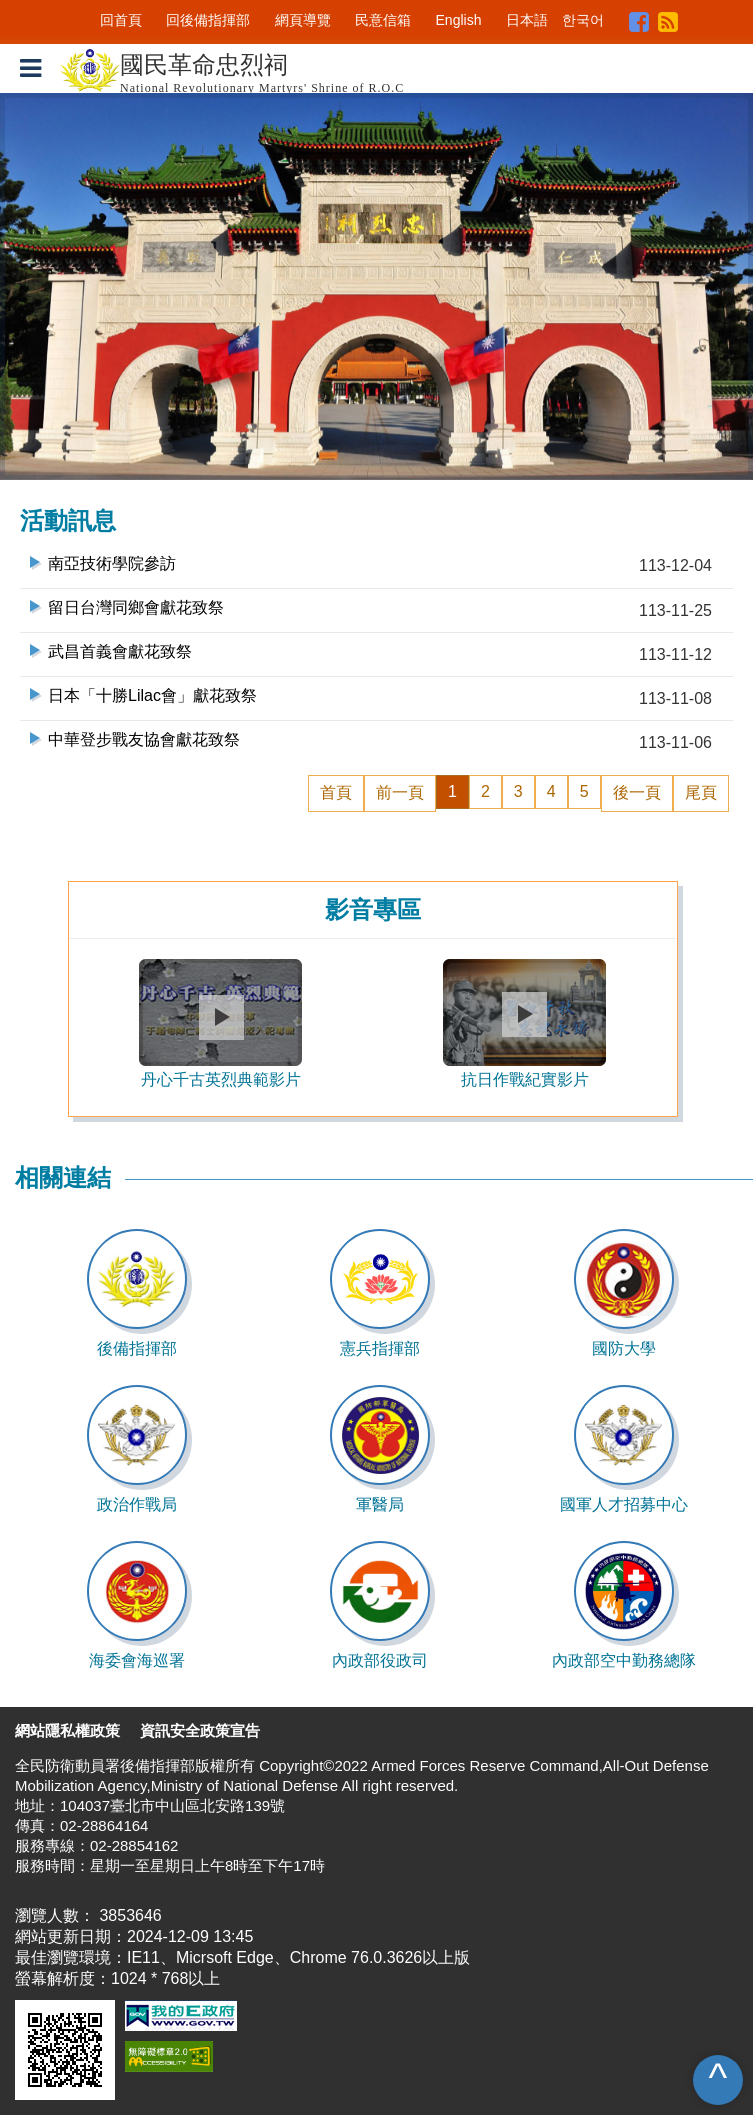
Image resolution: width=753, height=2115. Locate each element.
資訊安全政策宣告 (200, 1730)
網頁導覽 (303, 20)
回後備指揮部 (208, 20)
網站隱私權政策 (67, 1730)
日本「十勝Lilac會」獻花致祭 (152, 695)
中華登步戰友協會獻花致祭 (144, 739)
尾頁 (701, 792)
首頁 (336, 792)
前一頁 (400, 792)
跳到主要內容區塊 (64, 9)
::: (86, 20)
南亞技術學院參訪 (112, 563)
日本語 (527, 20)
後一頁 (637, 792)
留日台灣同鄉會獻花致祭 (136, 607)
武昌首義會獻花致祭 (120, 651)
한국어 (583, 20)
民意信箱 (383, 20)
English (459, 20)
